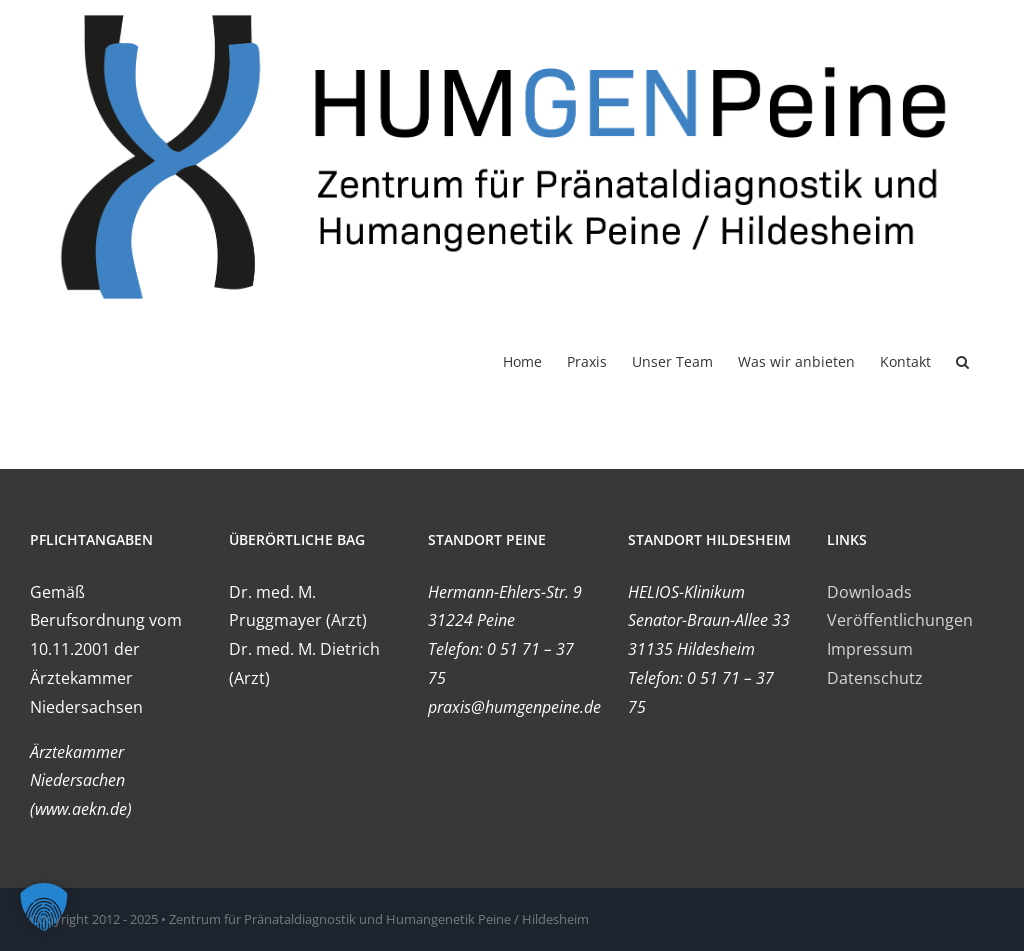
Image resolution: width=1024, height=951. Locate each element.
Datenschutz (875, 678)
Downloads (869, 592)
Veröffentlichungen (900, 621)
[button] (962, 361)
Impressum (870, 650)
